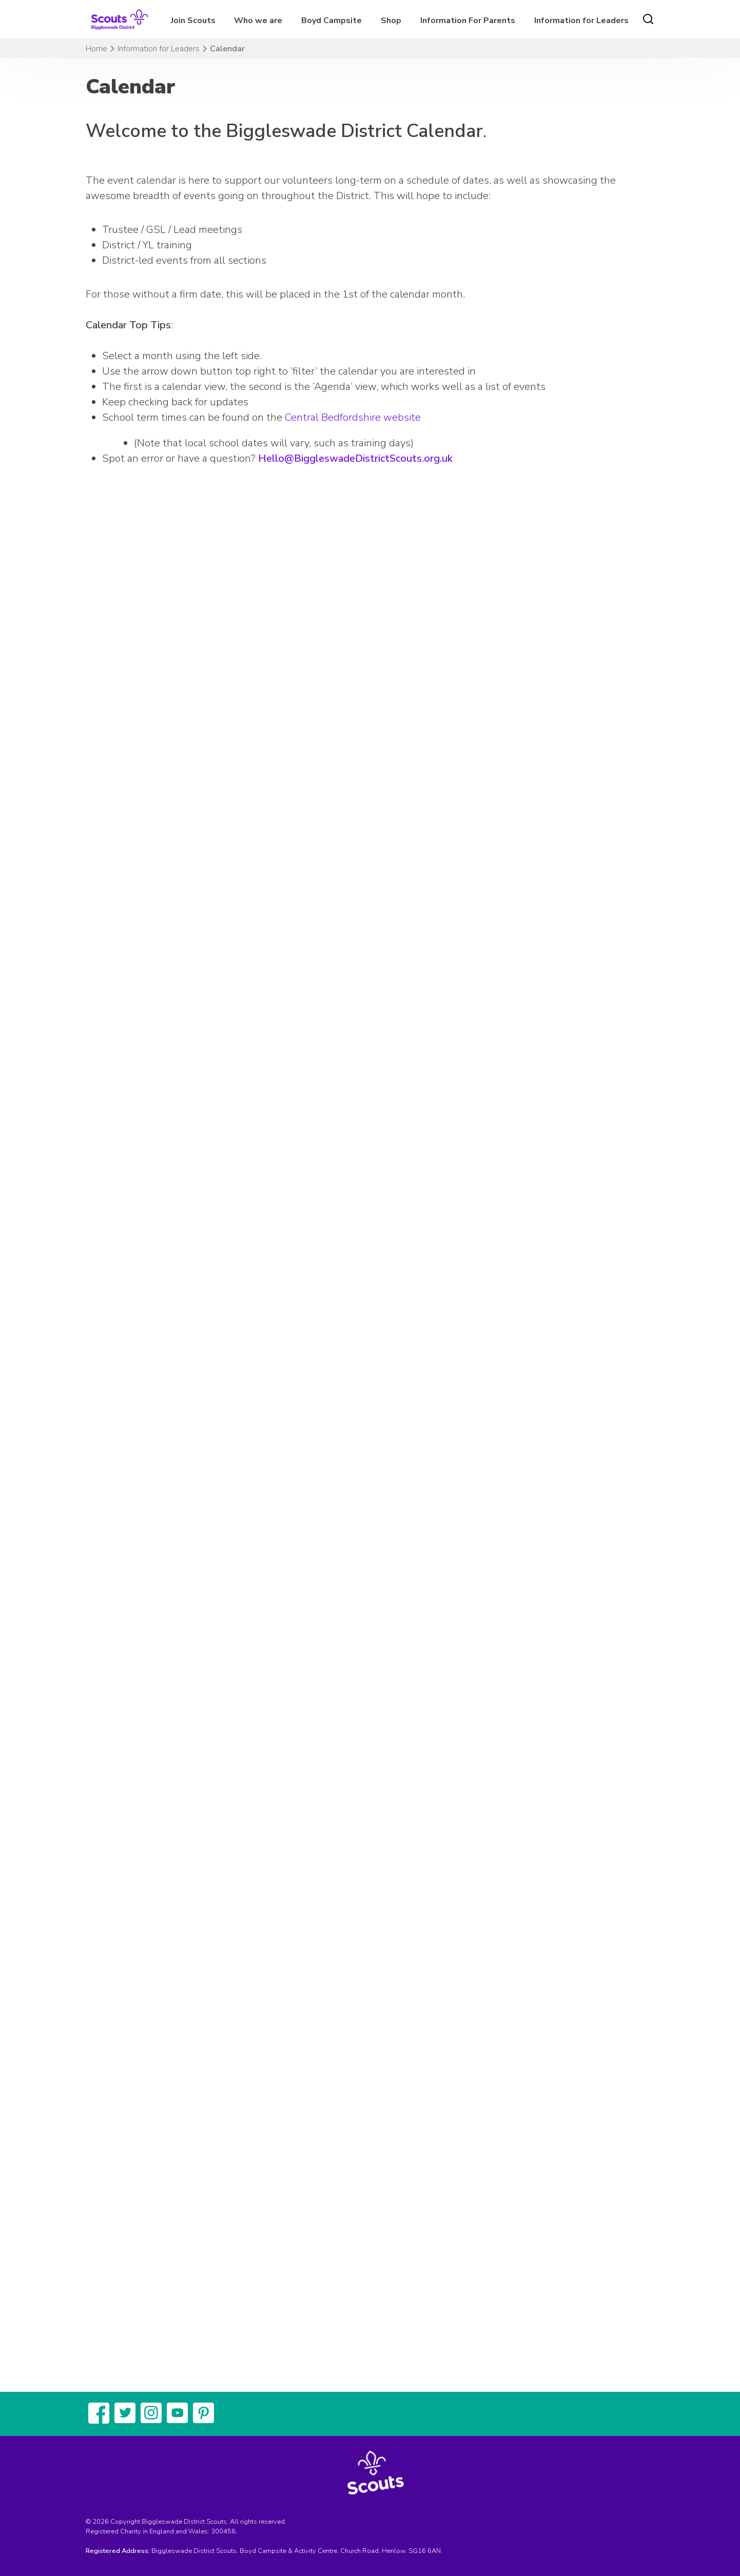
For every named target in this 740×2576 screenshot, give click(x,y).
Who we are (258, 20)
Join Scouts (193, 20)
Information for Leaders (581, 20)
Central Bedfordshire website (353, 417)
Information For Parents (467, 20)
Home (96, 48)
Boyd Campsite (331, 20)
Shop (391, 20)
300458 (223, 2531)
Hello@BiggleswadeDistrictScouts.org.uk (355, 458)
